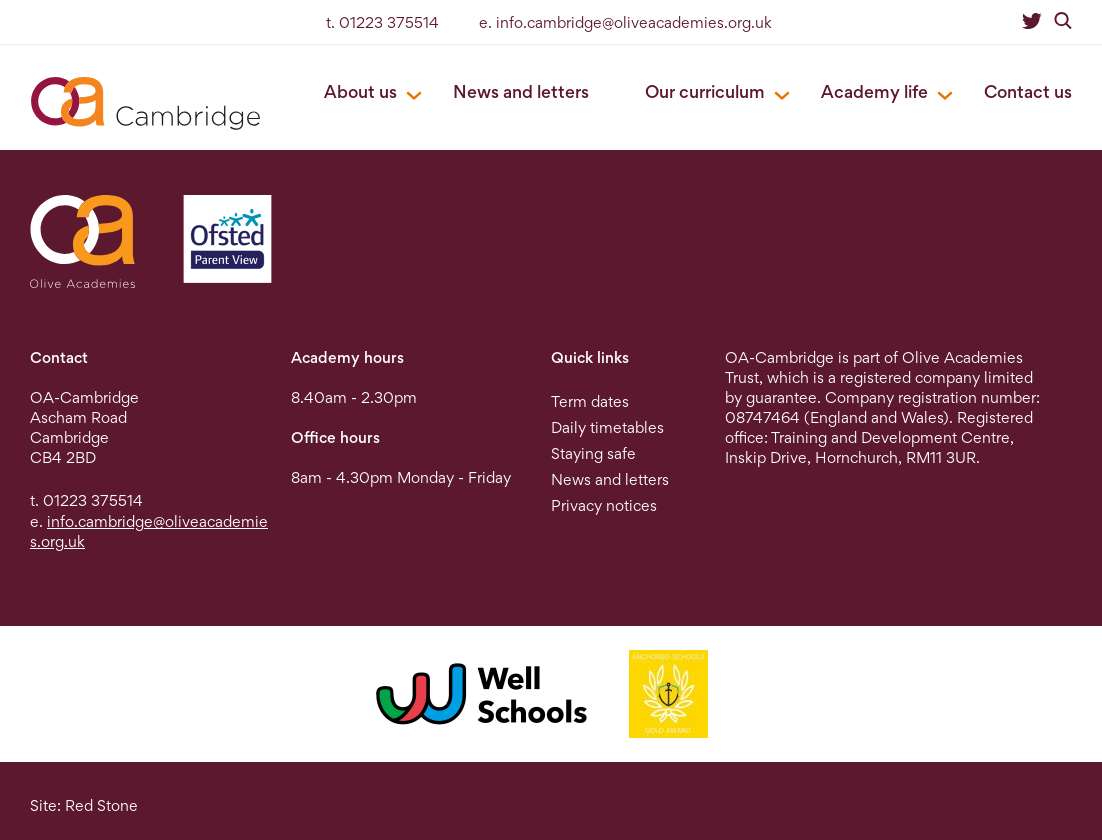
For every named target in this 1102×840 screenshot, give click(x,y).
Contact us (1028, 91)
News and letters (521, 91)
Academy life (874, 91)
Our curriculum (705, 91)
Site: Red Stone (84, 805)
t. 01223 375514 (382, 22)
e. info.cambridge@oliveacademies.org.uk (625, 22)
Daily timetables (607, 427)
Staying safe (593, 453)
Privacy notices (604, 505)
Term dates (590, 401)
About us (360, 91)
